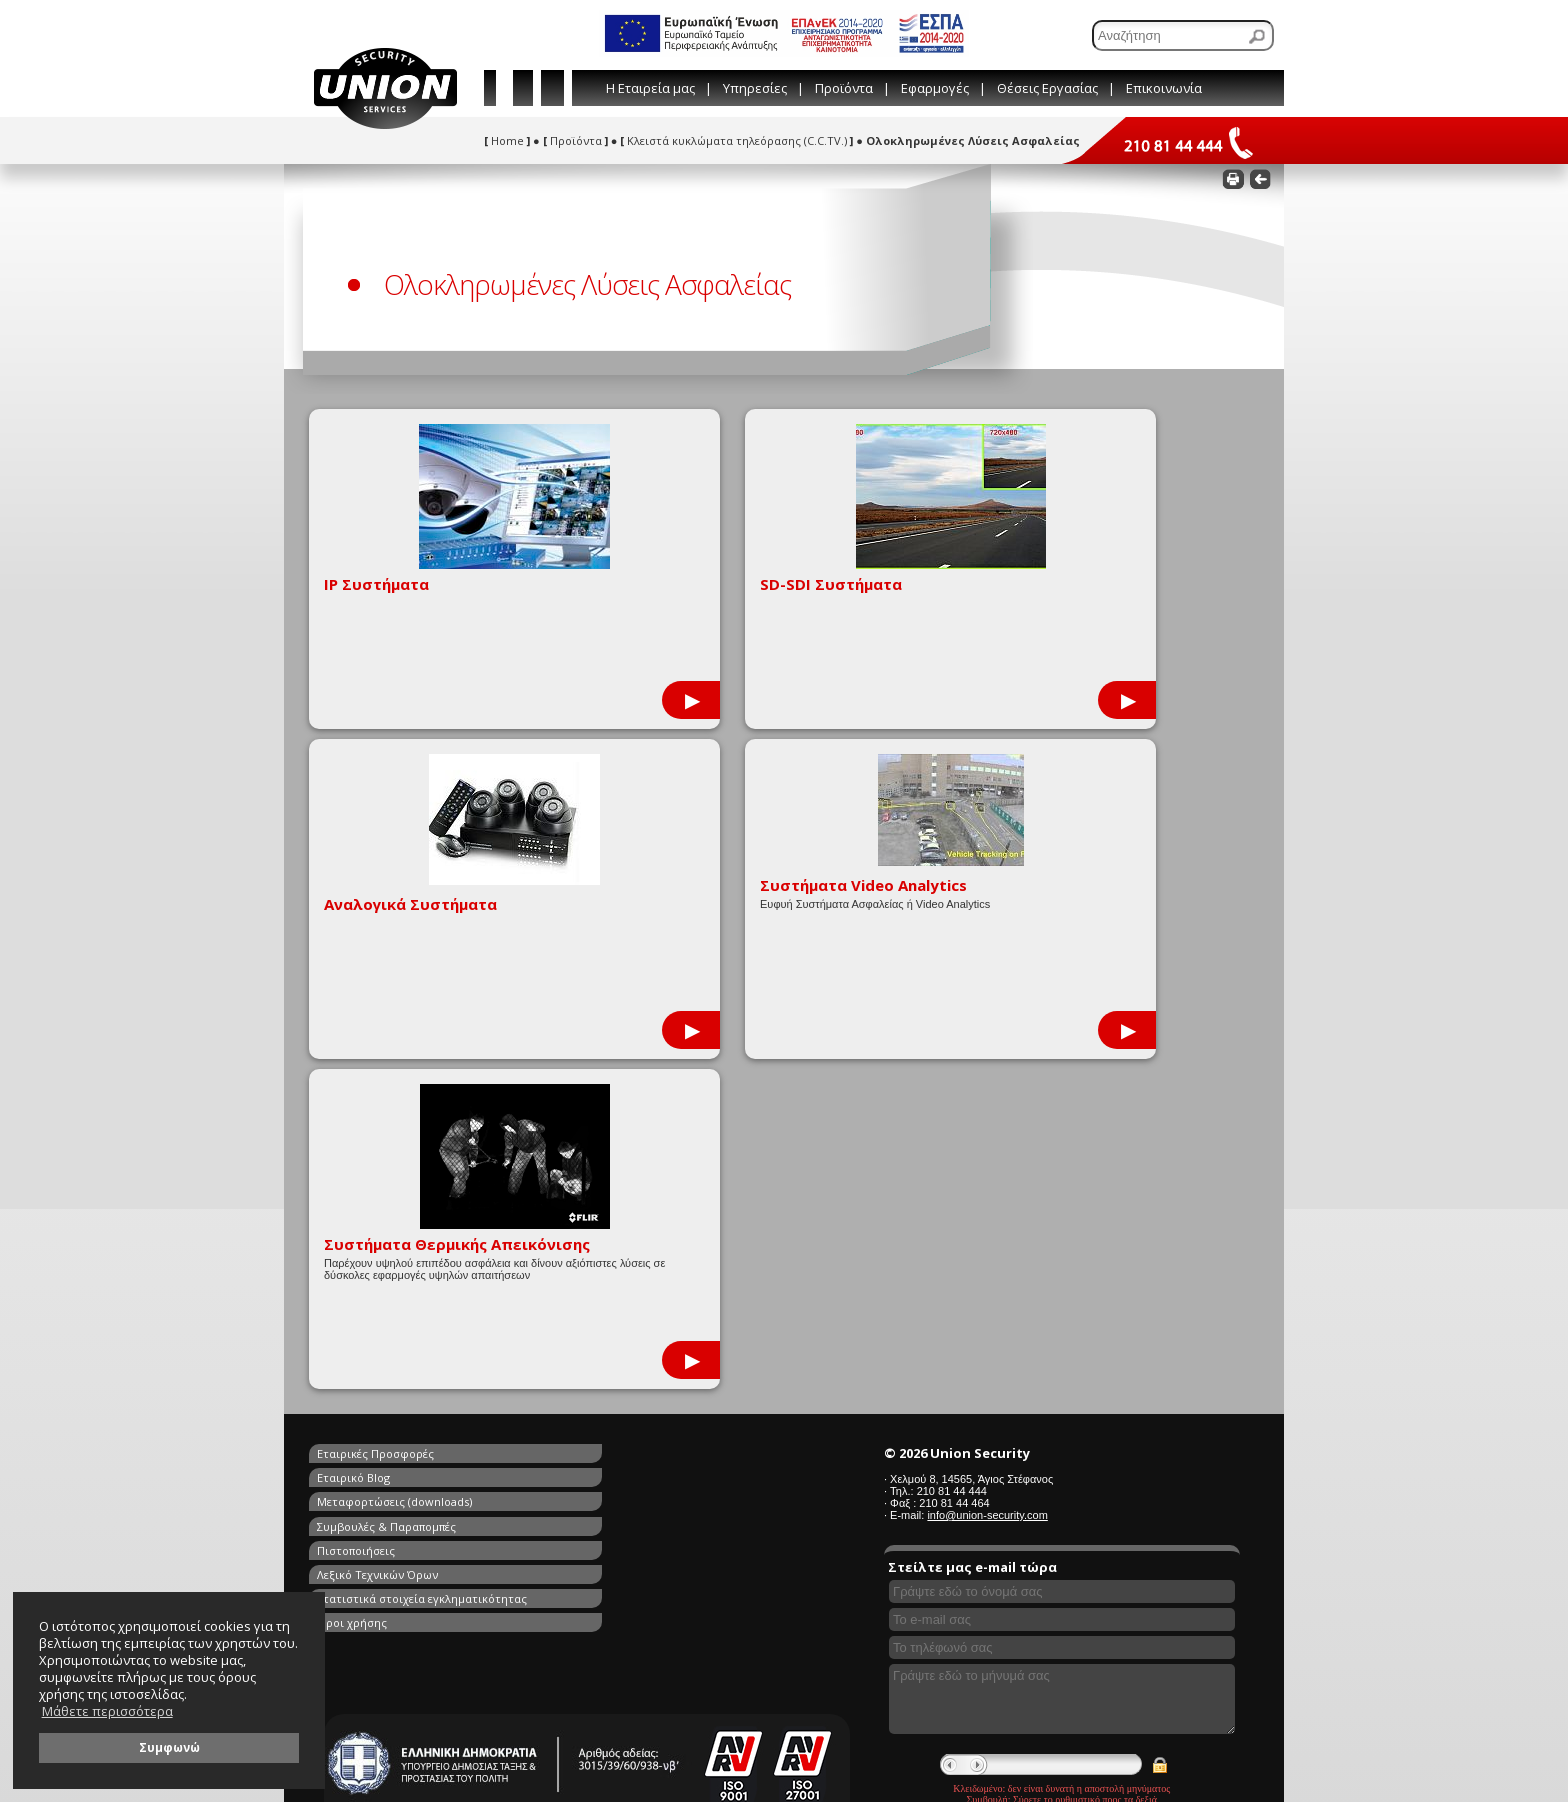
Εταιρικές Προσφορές (375, 1123)
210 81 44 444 (952, 1161)
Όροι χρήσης (585, 1192)
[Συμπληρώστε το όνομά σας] (1062, 1261)
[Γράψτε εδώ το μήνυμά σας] (1062, 1369)
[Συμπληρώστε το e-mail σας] (1062, 1289)
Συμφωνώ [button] (169, 1747)
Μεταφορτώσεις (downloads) (394, 1146)
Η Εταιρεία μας (650, 88)
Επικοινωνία (1164, 88)
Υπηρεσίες (755, 88)
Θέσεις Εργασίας (1047, 88)
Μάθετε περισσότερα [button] (107, 1711)
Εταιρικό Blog (586, 1123)
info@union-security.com (987, 1185)
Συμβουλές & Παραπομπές (619, 1146)
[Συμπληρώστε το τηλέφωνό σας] (1062, 1317)
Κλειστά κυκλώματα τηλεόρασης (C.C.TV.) (736, 140)
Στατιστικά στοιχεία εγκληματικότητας (422, 1192)
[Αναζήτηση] (1183, 35)
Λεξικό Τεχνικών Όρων (610, 1169)
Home (507, 140)
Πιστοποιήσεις (356, 1169)
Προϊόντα (844, 88)
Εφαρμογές (935, 88)
